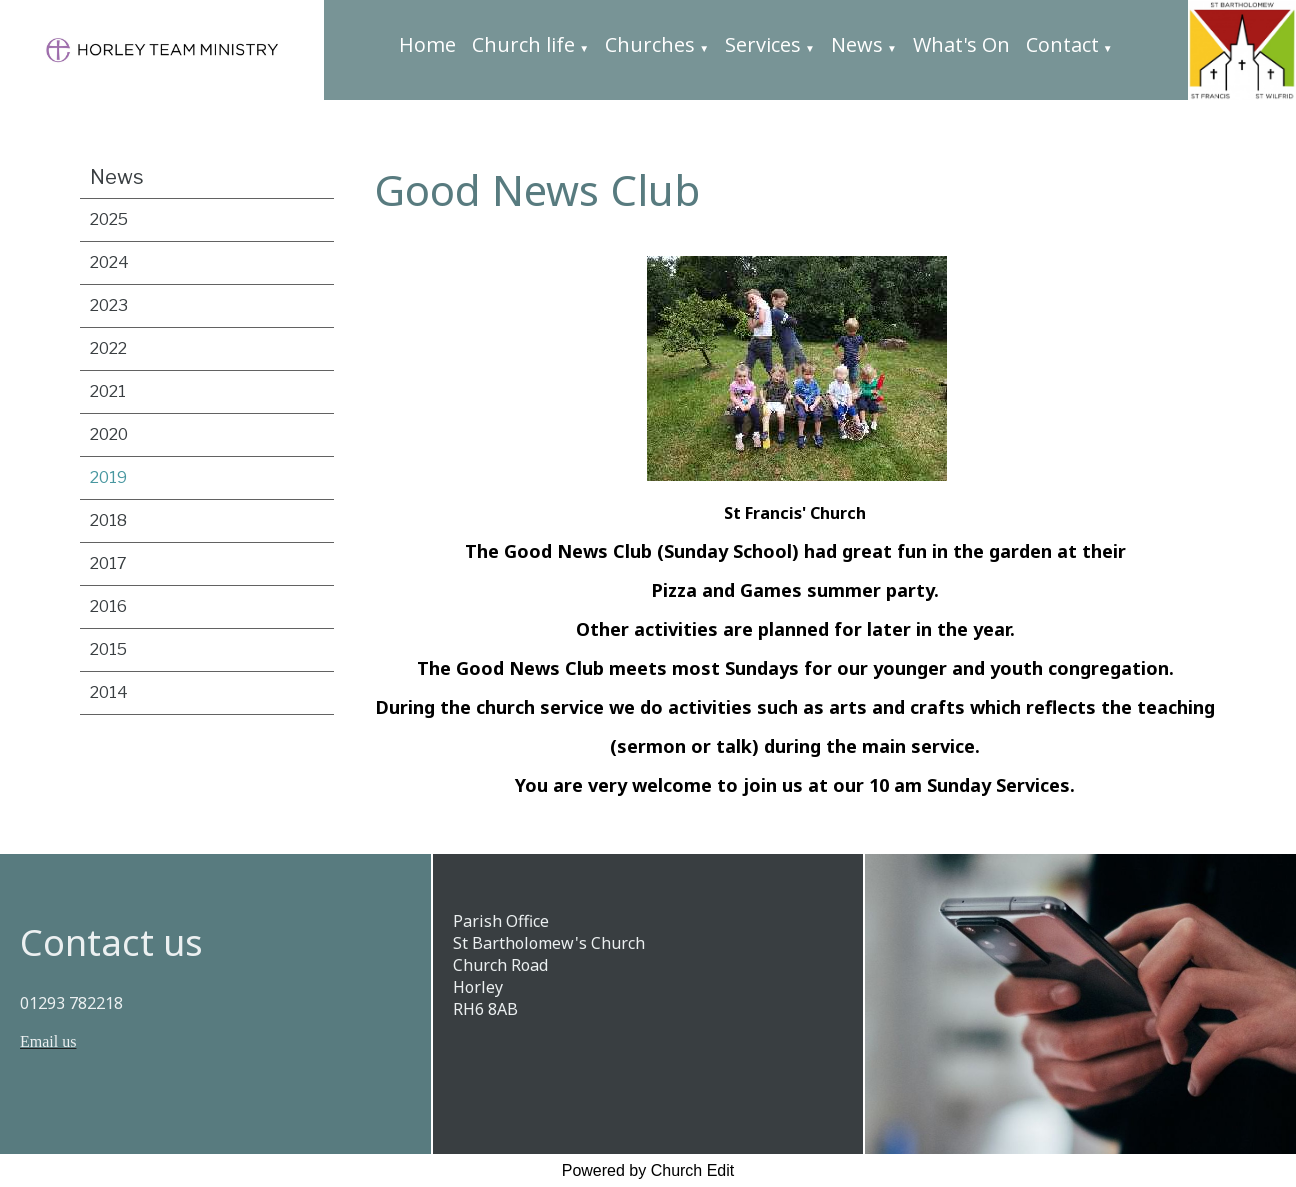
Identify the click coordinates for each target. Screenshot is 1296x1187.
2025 (109, 219)
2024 (109, 262)
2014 (109, 692)
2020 (109, 434)
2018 (108, 520)
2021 (108, 391)
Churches (650, 44)
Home (427, 44)
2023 (109, 305)
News (857, 44)
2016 (108, 606)
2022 (108, 348)
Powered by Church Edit (648, 1170)
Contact (1062, 44)
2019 (108, 477)
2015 (108, 649)
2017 (108, 563)
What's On (961, 44)
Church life (523, 44)
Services (763, 44)
